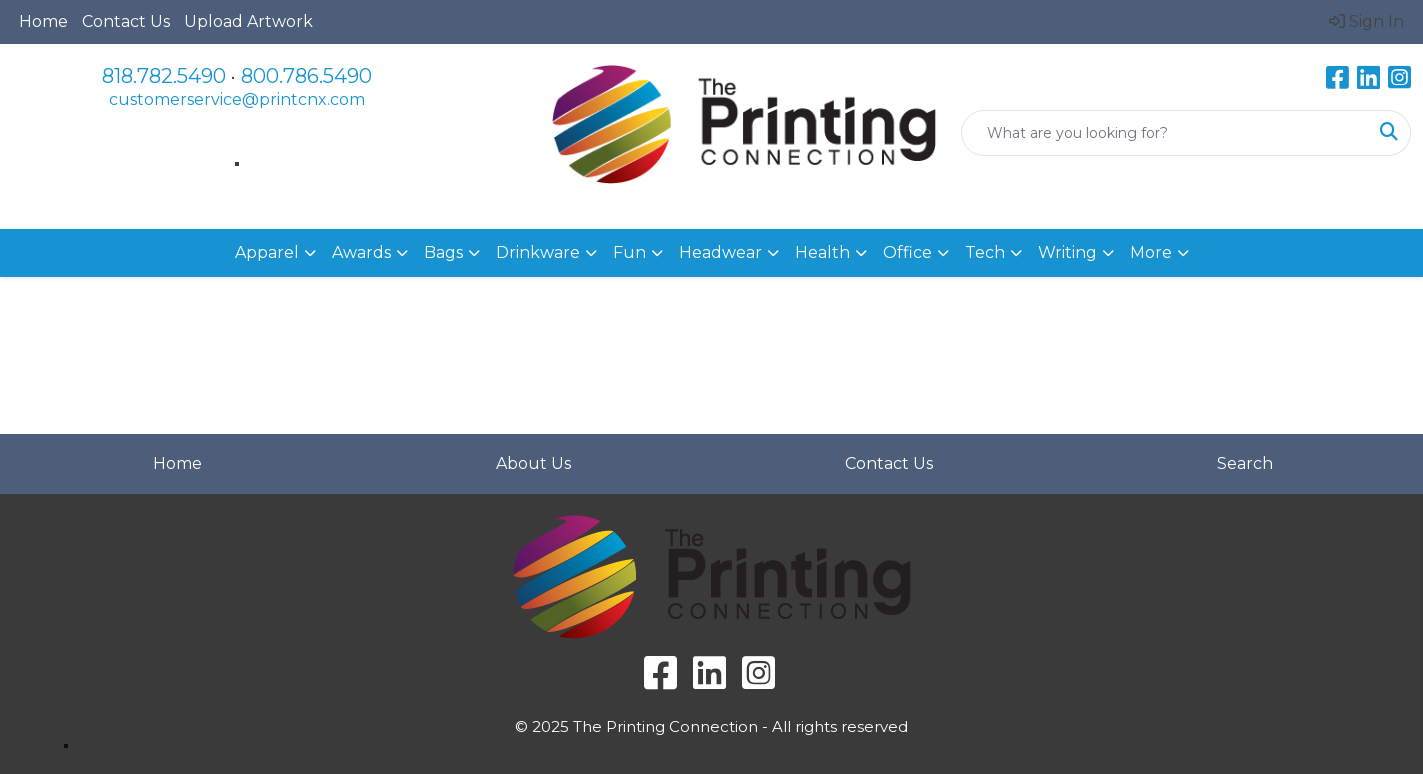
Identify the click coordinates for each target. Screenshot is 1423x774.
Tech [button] (985, 252)
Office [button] (907, 252)
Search (1245, 463)
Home (43, 21)
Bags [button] (443, 252)
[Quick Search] (1165, 133)
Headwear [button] (720, 252)
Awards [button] (361, 252)
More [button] (1151, 252)
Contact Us (126, 21)
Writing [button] (1067, 252)
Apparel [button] (267, 252)
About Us (533, 463)
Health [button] (822, 252)
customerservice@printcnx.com (237, 99)
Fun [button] (629, 252)
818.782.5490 (164, 76)
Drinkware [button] (538, 252)
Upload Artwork (248, 21)
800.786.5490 (306, 76)
